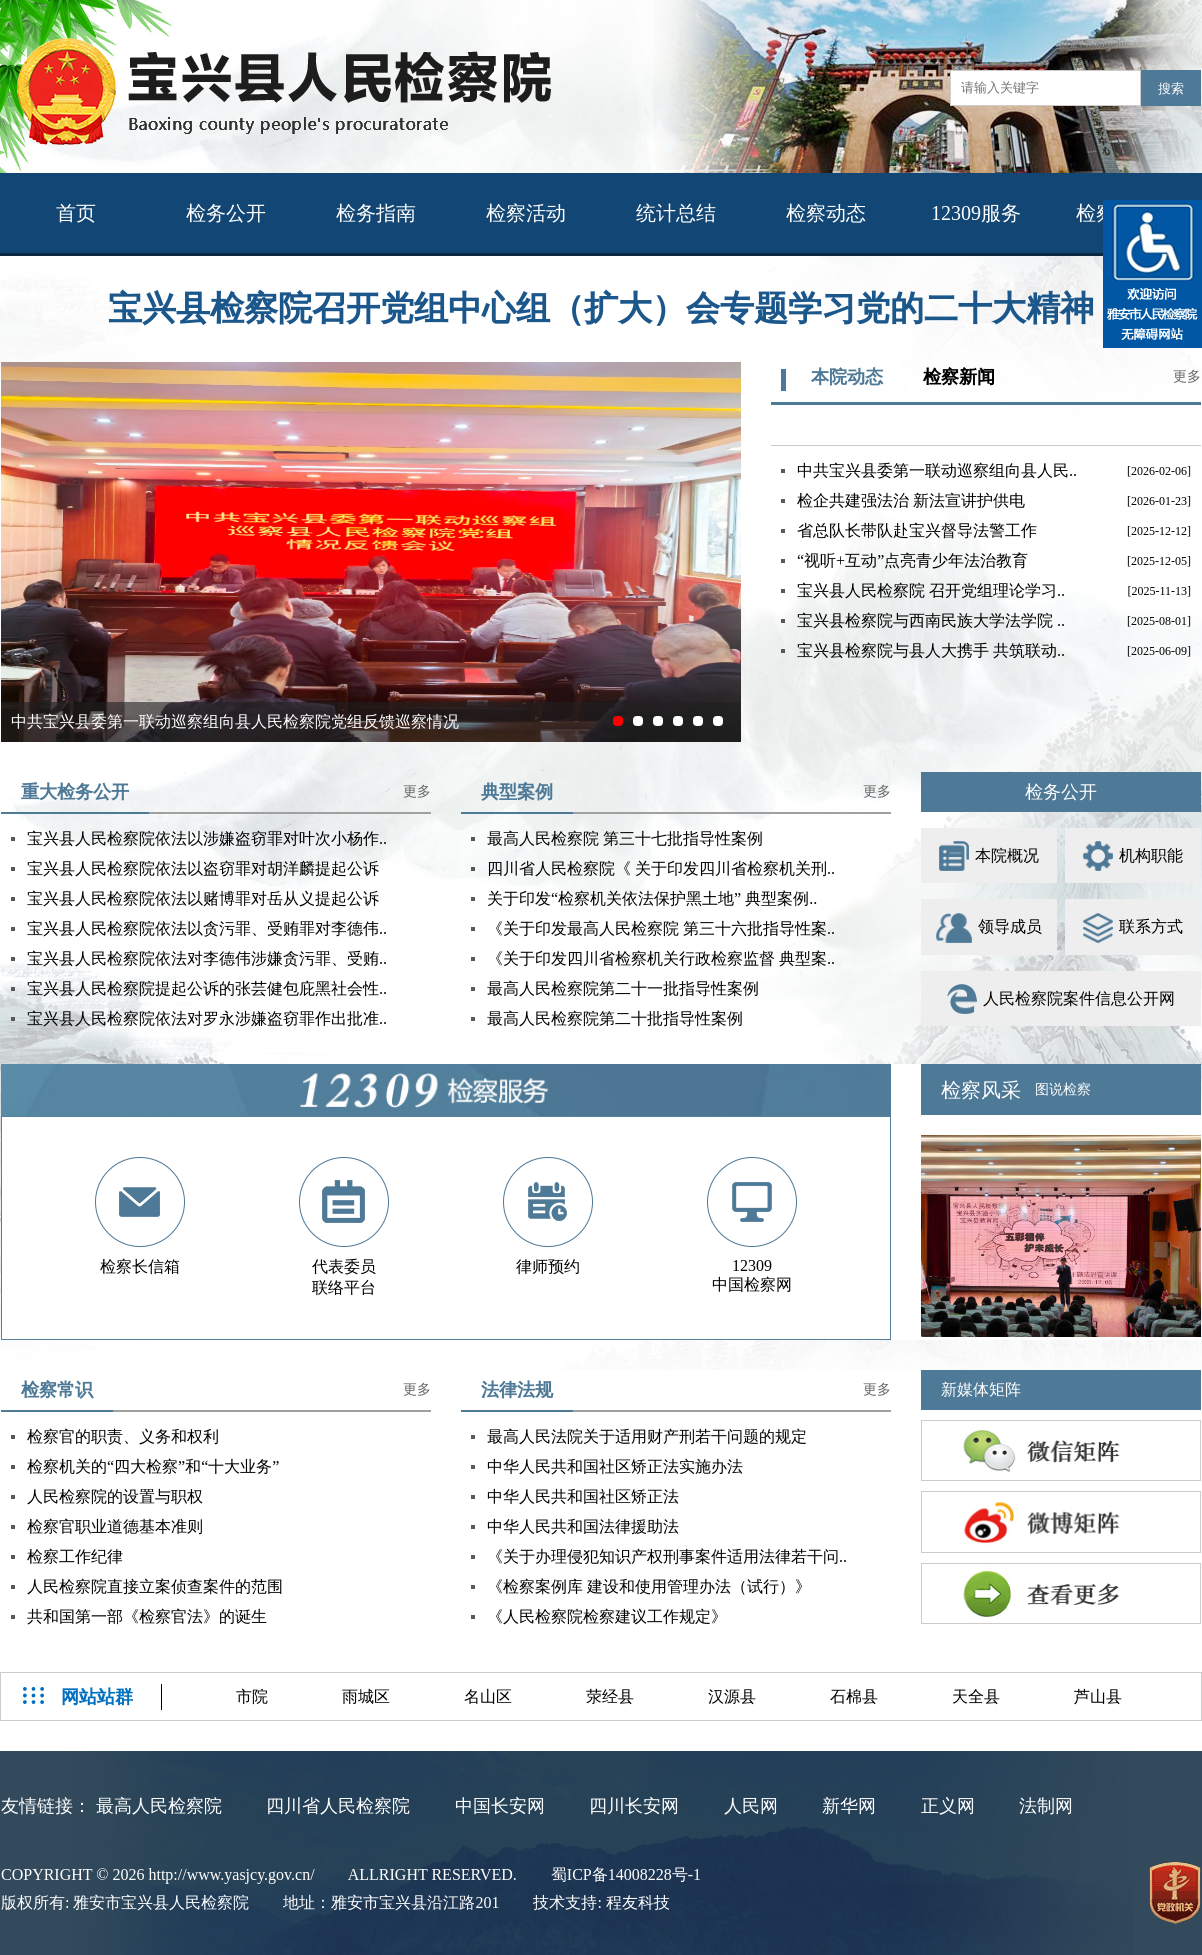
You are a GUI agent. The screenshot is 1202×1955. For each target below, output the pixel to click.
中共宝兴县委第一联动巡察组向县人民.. (937, 470)
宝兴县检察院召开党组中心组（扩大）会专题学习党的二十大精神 (601, 308)
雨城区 (366, 1696)
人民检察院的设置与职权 (115, 1496)
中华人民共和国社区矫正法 (583, 1496)
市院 (252, 1696)
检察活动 (526, 213)
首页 (76, 213)
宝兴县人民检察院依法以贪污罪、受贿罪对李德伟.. (207, 928)
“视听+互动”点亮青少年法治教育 (912, 560)
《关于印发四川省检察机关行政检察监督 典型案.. (661, 958)
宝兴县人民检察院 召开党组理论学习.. (931, 590)
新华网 (849, 1806)
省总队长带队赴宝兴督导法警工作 (917, 530)
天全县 (976, 1696)
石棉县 (854, 1696)
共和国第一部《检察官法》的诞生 (147, 1616)
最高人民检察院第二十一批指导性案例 (623, 988)
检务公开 (226, 213)
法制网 (1046, 1806)
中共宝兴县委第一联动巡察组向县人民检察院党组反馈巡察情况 (235, 721)
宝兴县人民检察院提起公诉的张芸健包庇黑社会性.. (207, 988)
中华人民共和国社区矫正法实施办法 (615, 1466)
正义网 (948, 1806)
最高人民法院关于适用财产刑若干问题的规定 (647, 1436)
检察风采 (981, 1090)
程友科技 (638, 1902)
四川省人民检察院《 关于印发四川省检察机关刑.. (661, 868)
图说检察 (1063, 1089)
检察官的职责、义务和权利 (123, 1436)
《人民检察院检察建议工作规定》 (607, 1616)
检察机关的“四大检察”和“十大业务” (153, 1466)
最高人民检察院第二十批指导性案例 (615, 1018)
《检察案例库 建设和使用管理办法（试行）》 (649, 1586)
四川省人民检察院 (338, 1806)
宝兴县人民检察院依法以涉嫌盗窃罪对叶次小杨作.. (207, 838)
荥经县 (610, 1696)
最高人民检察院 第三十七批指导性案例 (625, 838)
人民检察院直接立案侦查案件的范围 (155, 1586)
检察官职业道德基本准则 (115, 1526)
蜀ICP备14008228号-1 (626, 1874)
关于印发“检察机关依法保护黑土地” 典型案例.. (652, 898)
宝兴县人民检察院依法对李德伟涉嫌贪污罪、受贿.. (207, 958)
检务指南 (376, 213)
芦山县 (1098, 1696)
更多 (1187, 376)
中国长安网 (500, 1806)
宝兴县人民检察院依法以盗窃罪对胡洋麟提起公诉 (203, 868)
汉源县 (732, 1696)
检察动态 (826, 213)
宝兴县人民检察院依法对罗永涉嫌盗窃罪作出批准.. (207, 1018)
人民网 (751, 1806)
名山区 (488, 1696)
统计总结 (676, 213)
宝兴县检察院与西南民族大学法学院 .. (931, 620)
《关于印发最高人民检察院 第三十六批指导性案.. (661, 928)
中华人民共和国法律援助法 (583, 1526)
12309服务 (976, 213)
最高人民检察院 (159, 1806)
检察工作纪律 (75, 1556)
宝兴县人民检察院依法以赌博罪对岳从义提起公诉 (203, 898)
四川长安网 (634, 1806)
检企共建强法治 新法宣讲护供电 (911, 500)
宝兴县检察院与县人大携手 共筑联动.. (931, 650)
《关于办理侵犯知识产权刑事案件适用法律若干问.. (667, 1556)
